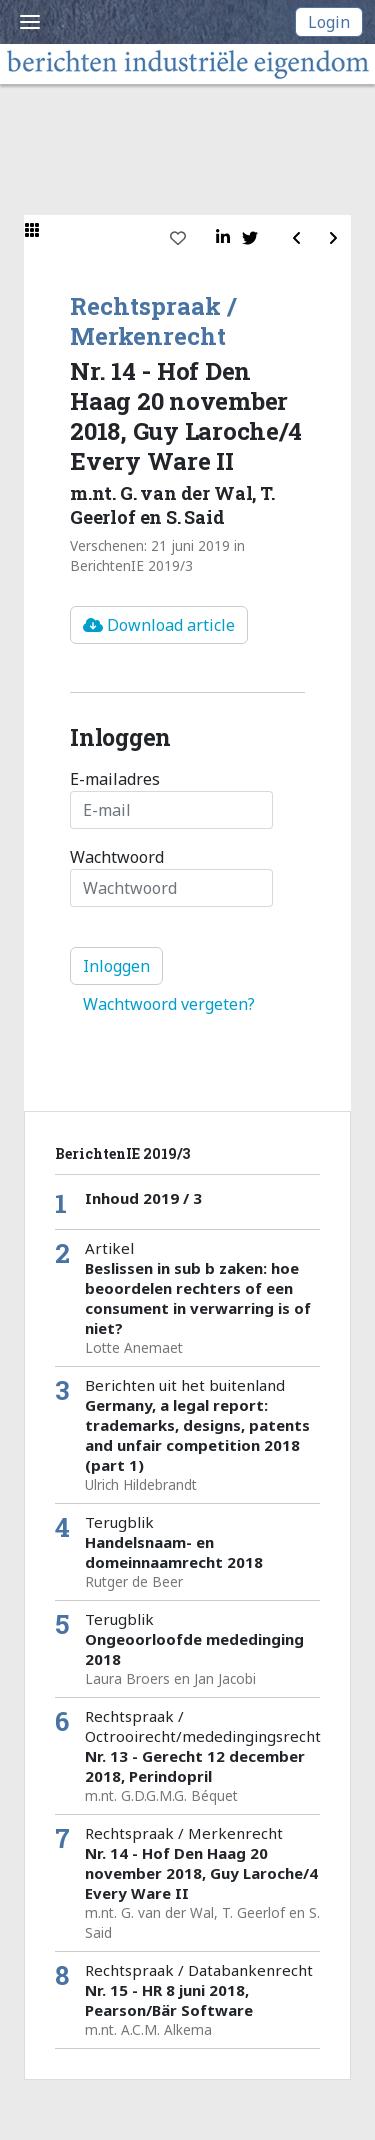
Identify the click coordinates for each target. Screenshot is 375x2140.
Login (329, 22)
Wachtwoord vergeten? (169, 1004)
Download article (159, 625)
